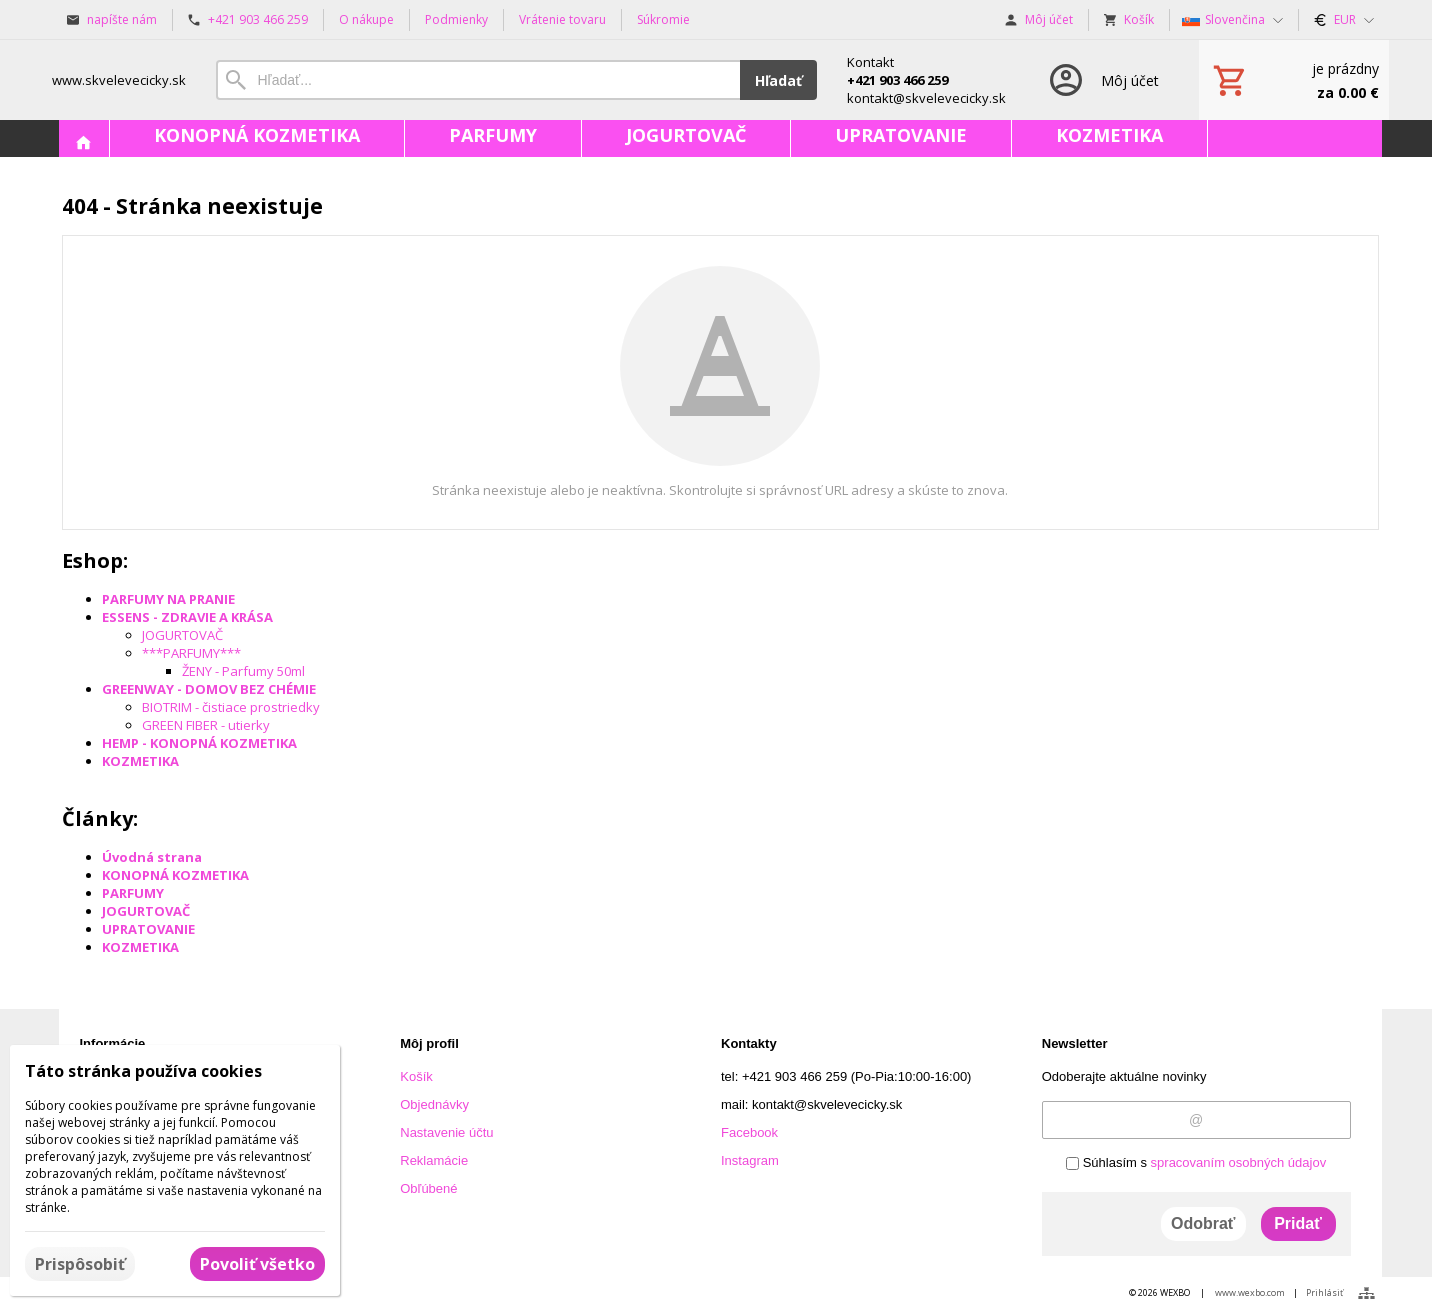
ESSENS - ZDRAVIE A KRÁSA (187, 617)
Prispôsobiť (80, 1264)
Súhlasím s (1196, 1162)
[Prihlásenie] (1102, 80)
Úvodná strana (152, 857)
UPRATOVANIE (148, 929)
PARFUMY (133, 893)
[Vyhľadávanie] (478, 80)
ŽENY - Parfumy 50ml (243, 671)
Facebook (749, 1132)
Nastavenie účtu (446, 1132)
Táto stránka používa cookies (143, 1071)
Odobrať (1203, 1223)
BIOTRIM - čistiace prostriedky (231, 707)
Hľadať (778, 80)
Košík (416, 1076)
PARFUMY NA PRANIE (168, 599)
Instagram (750, 1160)
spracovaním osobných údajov (1239, 1162)
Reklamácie (434, 1160)
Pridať (1298, 1223)
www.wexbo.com (1250, 1292)
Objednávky (434, 1104)
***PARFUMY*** (191, 653)
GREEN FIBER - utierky (206, 725)
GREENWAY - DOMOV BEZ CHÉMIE (209, 689)
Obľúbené (428, 1188)
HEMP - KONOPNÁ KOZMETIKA (199, 743)
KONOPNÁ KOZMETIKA (175, 875)
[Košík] (1294, 80)
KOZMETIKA (140, 761)
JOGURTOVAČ (182, 635)
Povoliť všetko (257, 1264)
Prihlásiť (1324, 1292)
